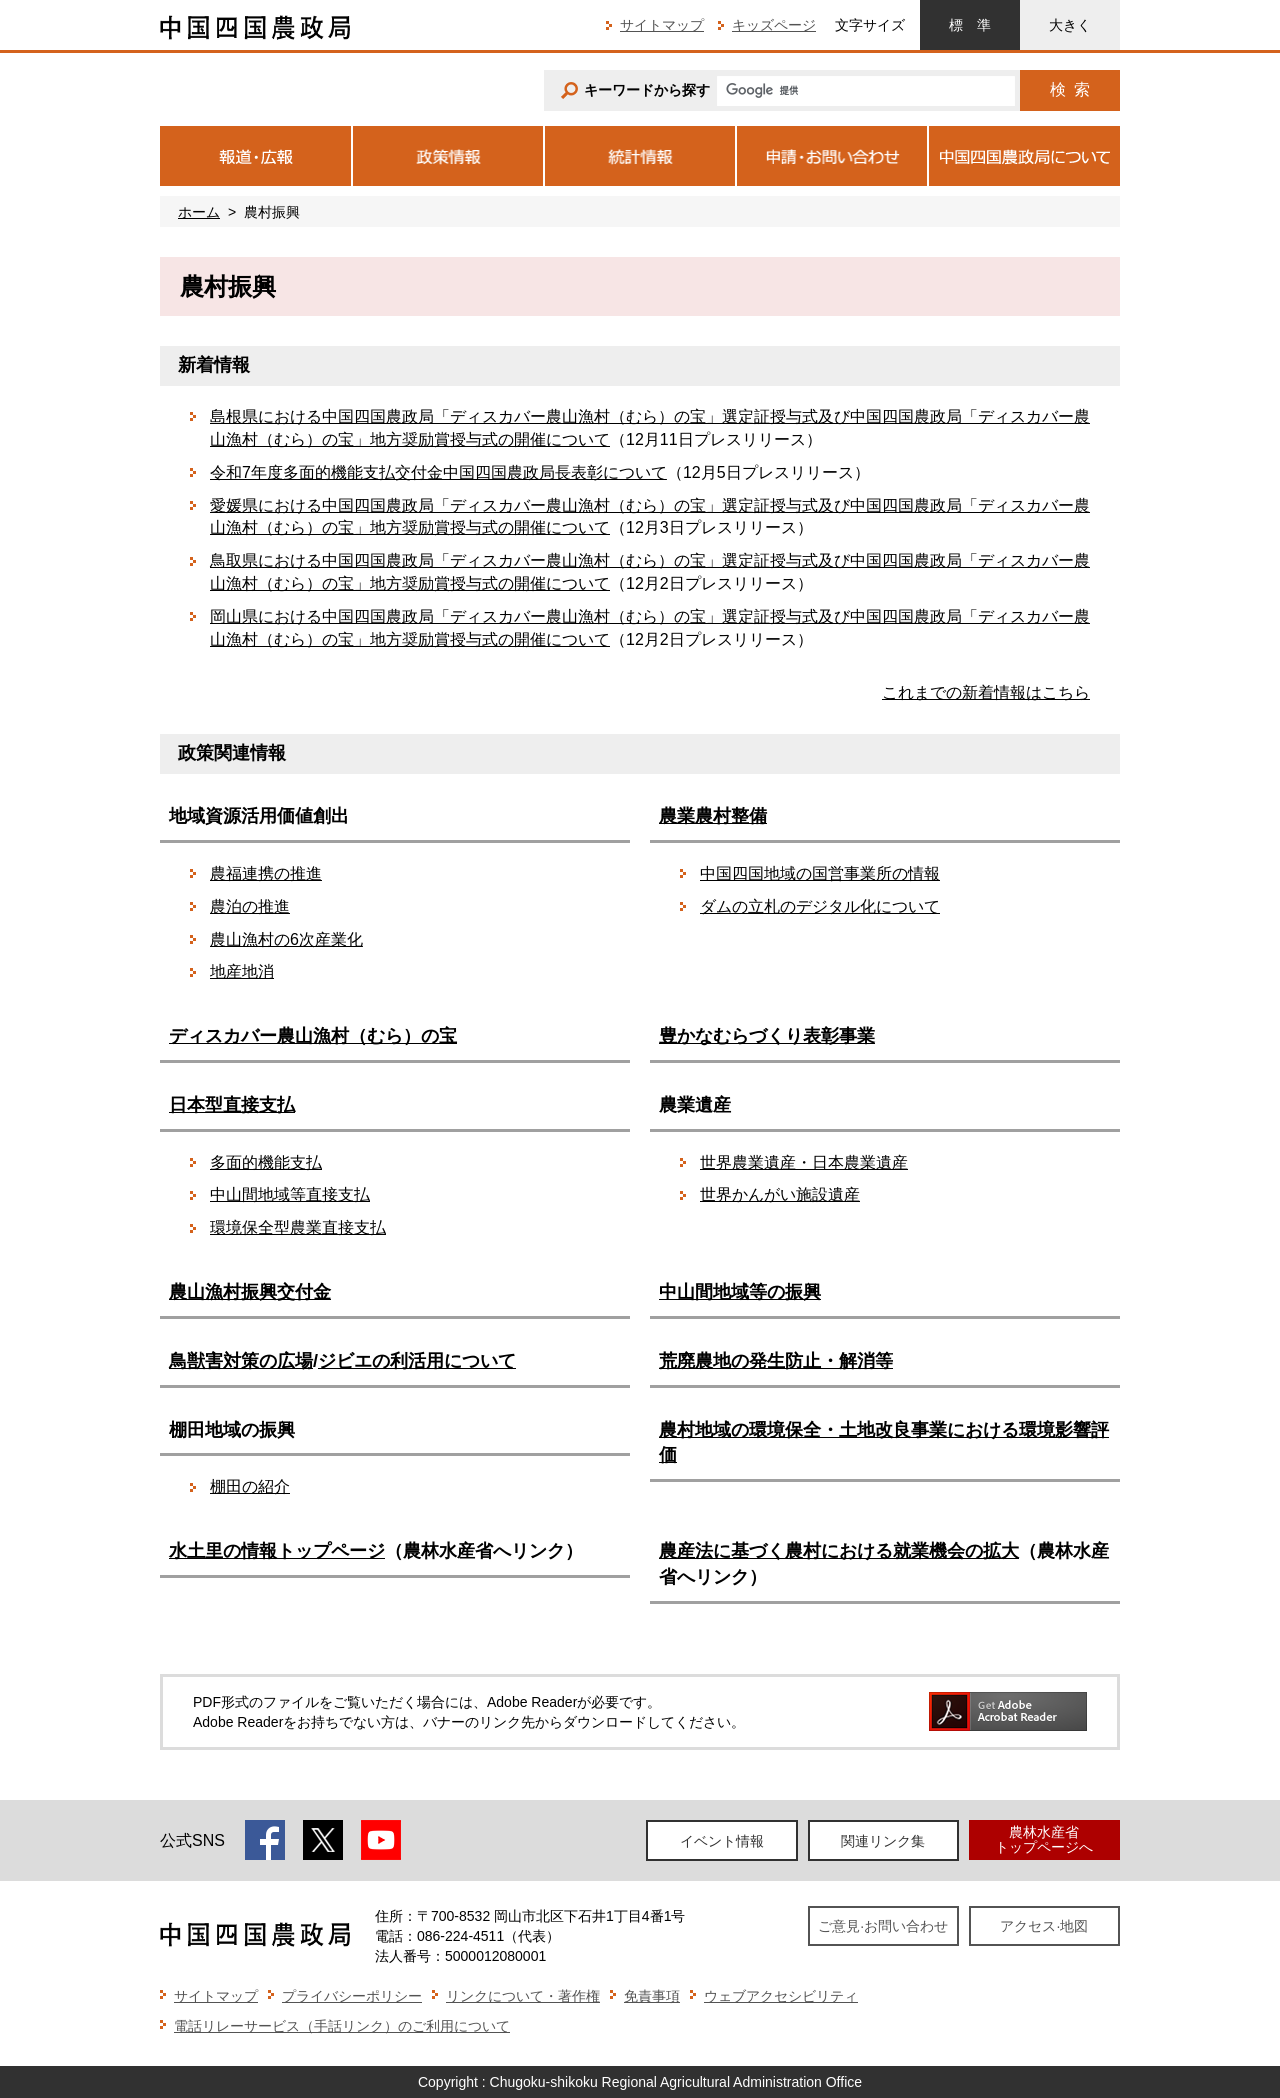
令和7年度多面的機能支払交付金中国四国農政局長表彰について (438, 472)
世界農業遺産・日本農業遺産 (804, 1162)
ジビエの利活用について (417, 1361)
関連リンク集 (883, 1841)
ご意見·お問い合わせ (883, 1926)
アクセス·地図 (1044, 1926)
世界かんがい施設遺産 (780, 1194)
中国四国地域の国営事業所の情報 (820, 873)
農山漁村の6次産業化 (286, 939)
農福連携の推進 (266, 873)
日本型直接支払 (232, 1105)
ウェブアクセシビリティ (781, 1996)
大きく (1070, 25)
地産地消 (242, 971)
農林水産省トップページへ (1044, 1839)
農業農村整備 (713, 816)
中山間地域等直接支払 (290, 1194)
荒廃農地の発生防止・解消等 (776, 1361)
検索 (1070, 89)
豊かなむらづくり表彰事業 (767, 1036)
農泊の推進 (250, 906)
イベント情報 (722, 1841)
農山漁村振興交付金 (250, 1292)
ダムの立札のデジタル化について (820, 906)
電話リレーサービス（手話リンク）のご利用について (342, 2026)
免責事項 (652, 1996)
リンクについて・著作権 (523, 1996)
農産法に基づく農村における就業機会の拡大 (839, 1551)
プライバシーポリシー (352, 1996)
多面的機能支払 (266, 1162)
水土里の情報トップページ (277, 1551)
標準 (970, 25)
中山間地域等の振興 (740, 1292)
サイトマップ (662, 25)
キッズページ (774, 25)
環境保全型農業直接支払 (298, 1227)
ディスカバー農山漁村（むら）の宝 (313, 1036)
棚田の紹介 (250, 1486)
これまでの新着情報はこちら (986, 692)
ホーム (199, 212)
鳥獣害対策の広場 (241, 1361)
